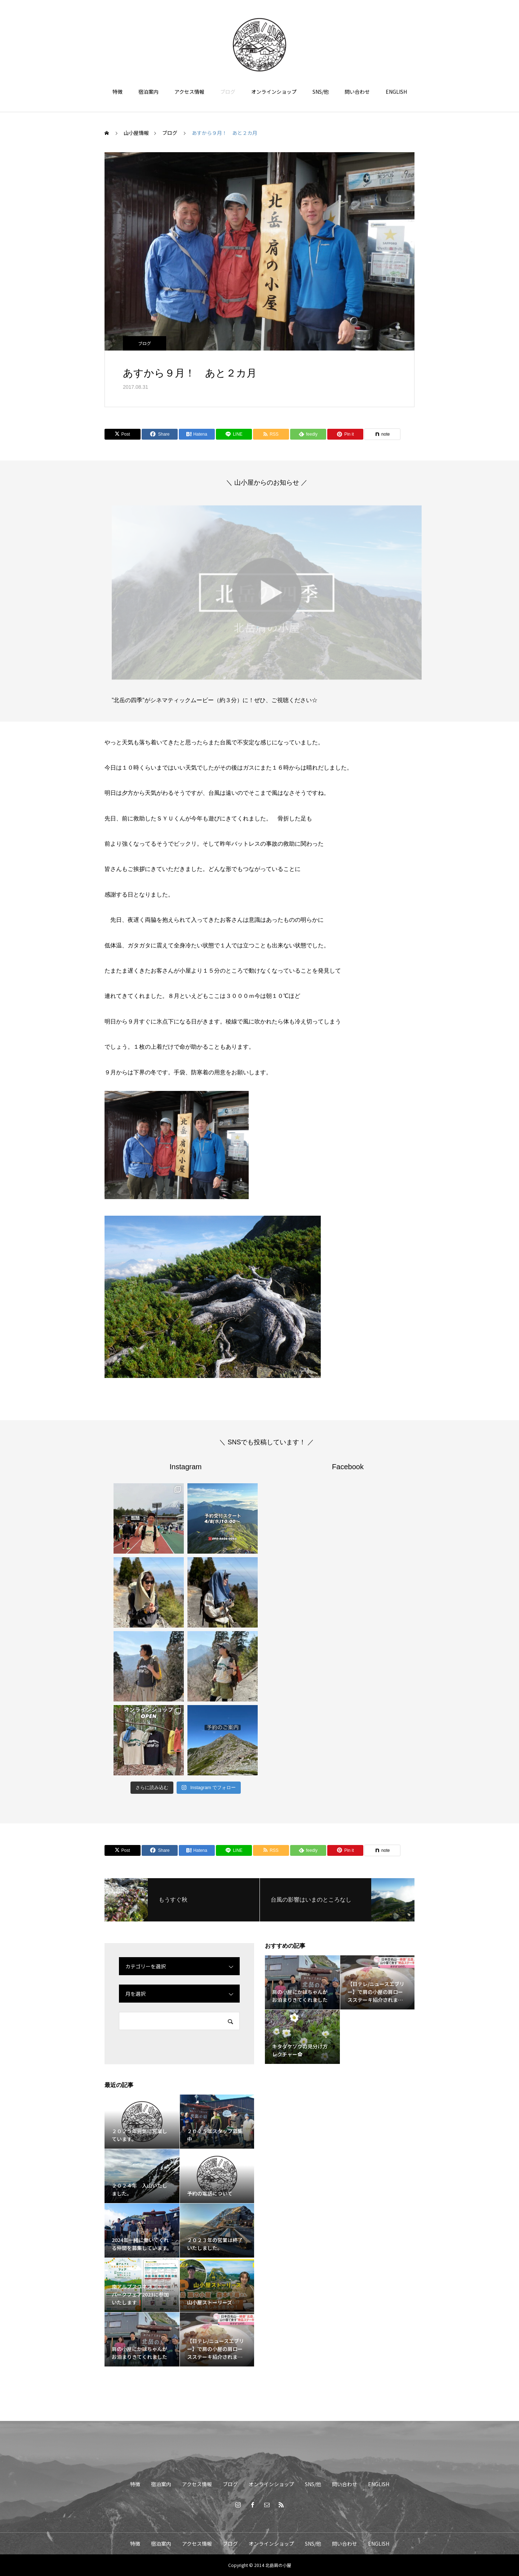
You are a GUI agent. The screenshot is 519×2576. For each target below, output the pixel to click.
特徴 (117, 91)
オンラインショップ (274, 91)
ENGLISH (396, 91)
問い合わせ (357, 91)
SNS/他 (320, 91)
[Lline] (234, 434)
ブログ (227, 91)
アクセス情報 (189, 91)
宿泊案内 (148, 91)
